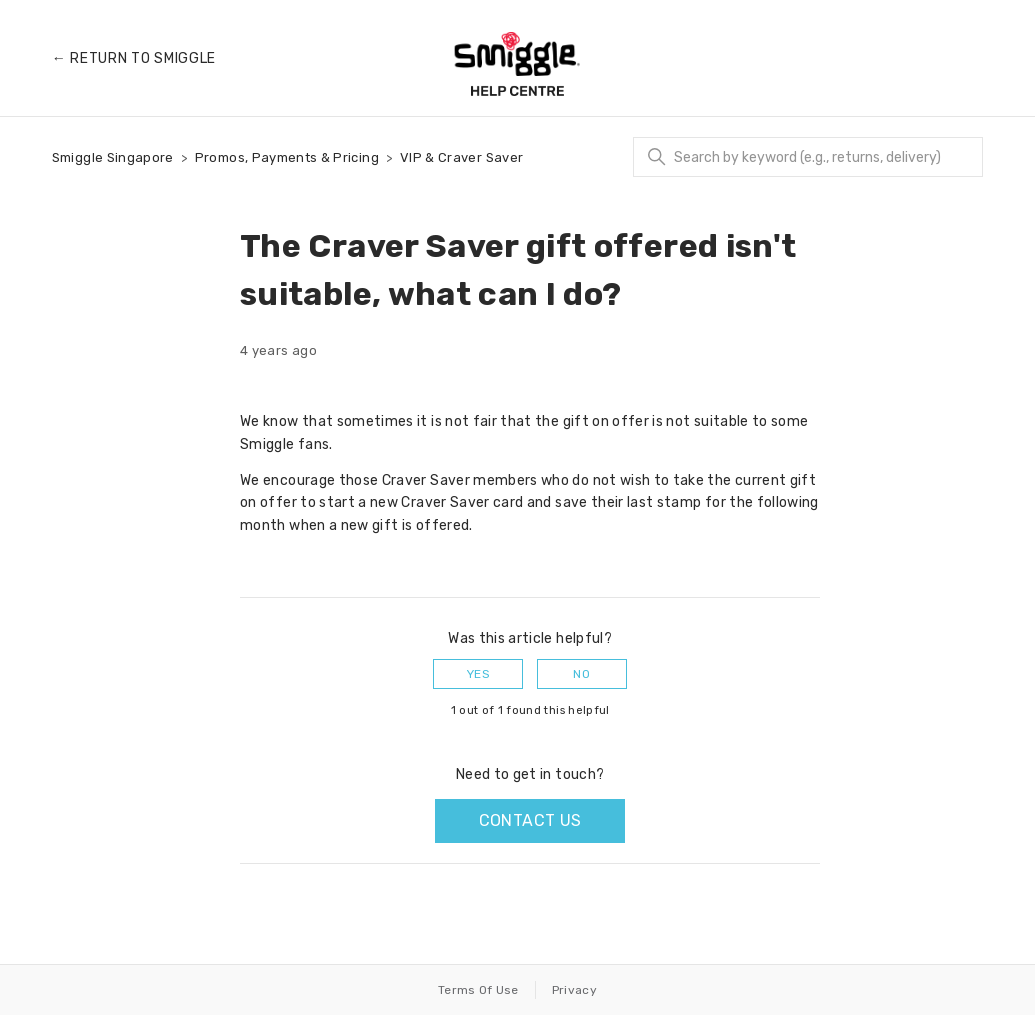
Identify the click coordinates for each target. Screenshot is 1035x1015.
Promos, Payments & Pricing (287, 157)
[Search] (808, 157)
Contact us (530, 820)
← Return (134, 58)
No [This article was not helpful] (581, 674)
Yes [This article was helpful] (478, 674)
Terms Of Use (478, 990)
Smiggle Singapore (113, 157)
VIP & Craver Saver (461, 157)
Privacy (574, 990)
